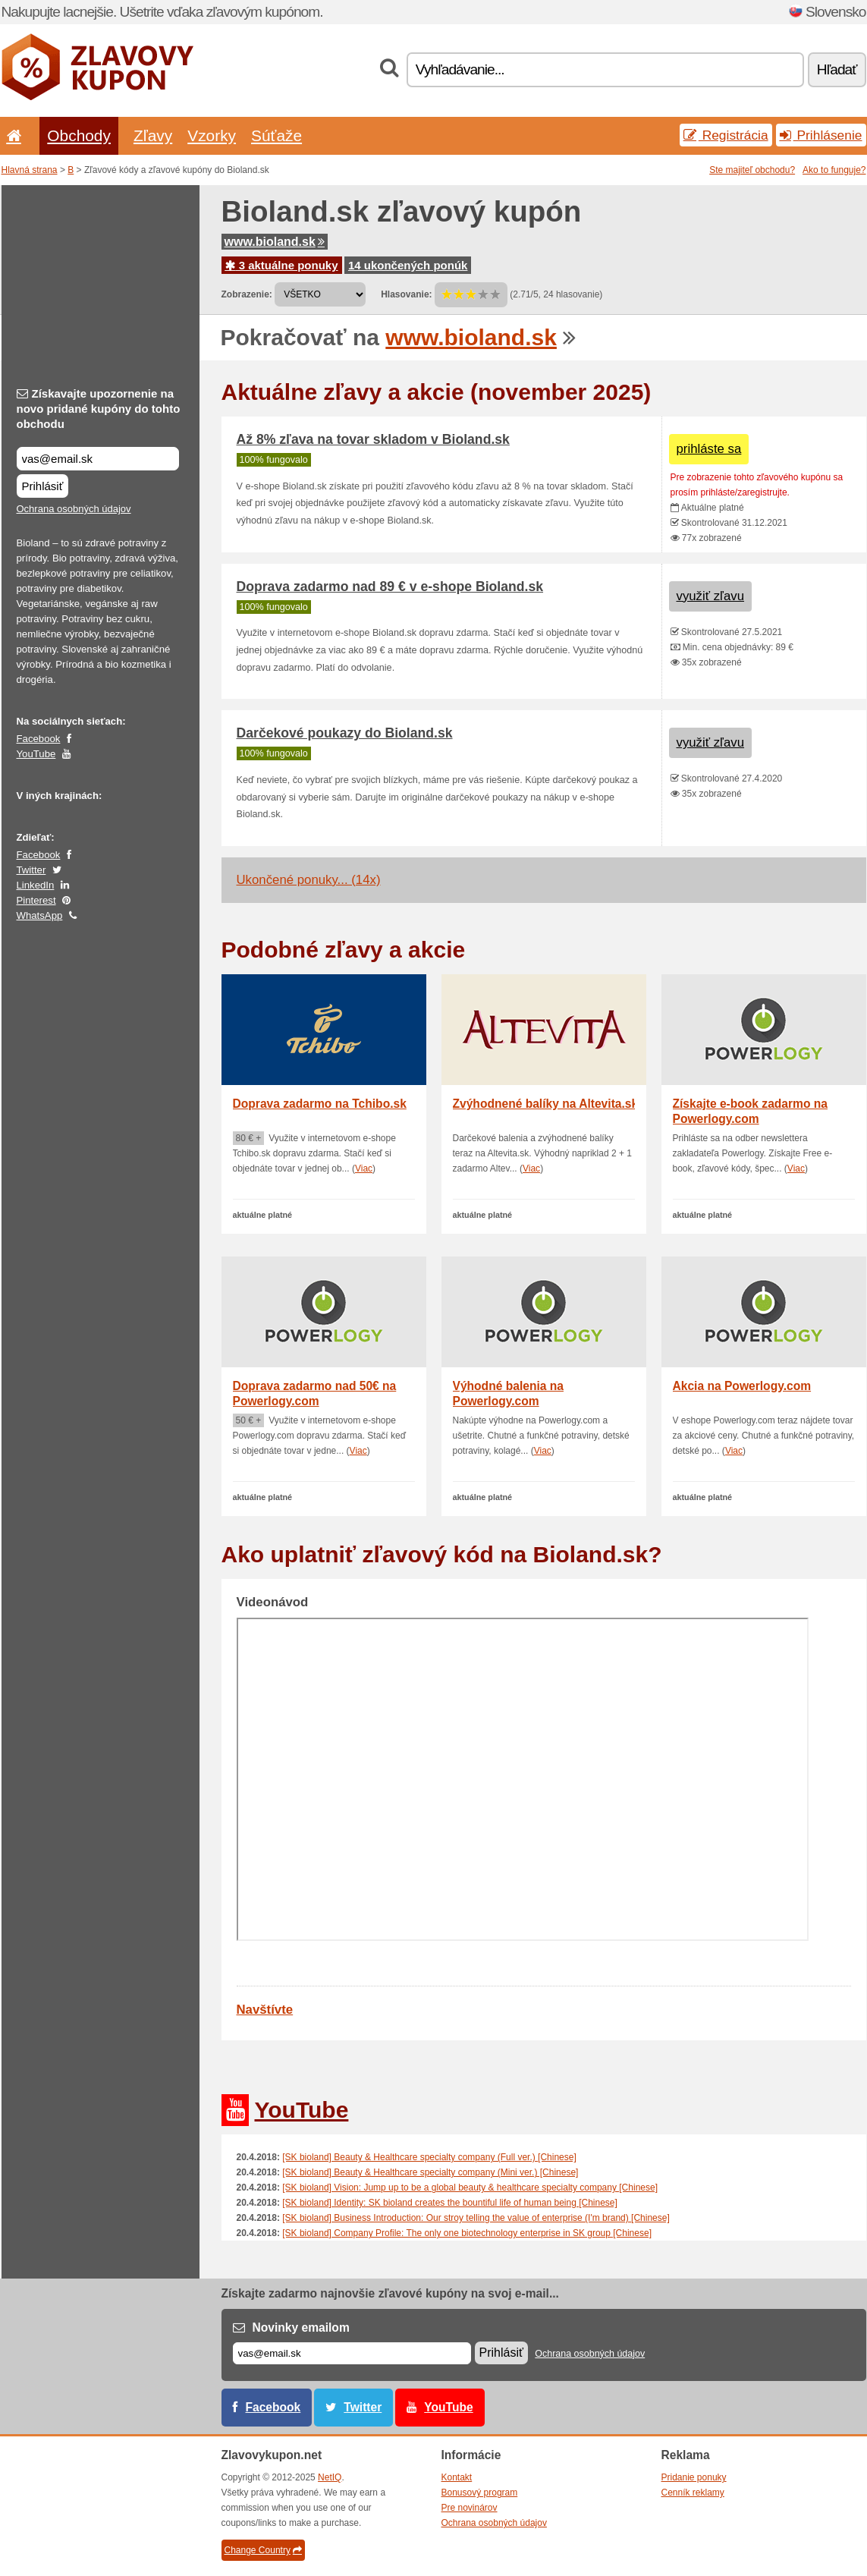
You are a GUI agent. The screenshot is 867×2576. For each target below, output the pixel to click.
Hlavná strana (30, 170)
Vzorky (211, 135)
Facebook (39, 738)
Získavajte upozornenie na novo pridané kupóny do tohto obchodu (99, 408)
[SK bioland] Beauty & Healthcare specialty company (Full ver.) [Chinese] (429, 2157)
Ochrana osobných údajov (74, 508)
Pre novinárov (469, 2507)
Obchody (79, 135)
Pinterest (36, 900)
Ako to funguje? (834, 170)
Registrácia (725, 135)
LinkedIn (36, 885)
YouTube (36, 754)
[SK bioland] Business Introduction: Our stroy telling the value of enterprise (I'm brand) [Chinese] (476, 2218)
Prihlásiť (43, 486)
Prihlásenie (821, 135)
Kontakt (457, 2477)
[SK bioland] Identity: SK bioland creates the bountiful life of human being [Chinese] (449, 2202)
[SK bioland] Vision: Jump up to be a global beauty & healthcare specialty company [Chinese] (470, 2187)
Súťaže (276, 135)
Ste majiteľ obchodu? (752, 170)
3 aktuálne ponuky (281, 265)
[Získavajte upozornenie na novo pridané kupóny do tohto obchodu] (98, 458)
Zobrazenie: (246, 294)
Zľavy (153, 135)
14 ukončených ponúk (408, 265)
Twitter (31, 870)
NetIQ (329, 2477)
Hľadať (837, 69)
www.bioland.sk (275, 241)
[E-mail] (352, 2353)
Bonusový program (479, 2492)
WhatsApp (40, 915)
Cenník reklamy (692, 2492)
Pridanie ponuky (694, 2477)
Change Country (263, 2550)
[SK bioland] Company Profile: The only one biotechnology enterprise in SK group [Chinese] (467, 2233)
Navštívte (265, 2009)
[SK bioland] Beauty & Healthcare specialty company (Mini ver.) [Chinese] (430, 2172)
